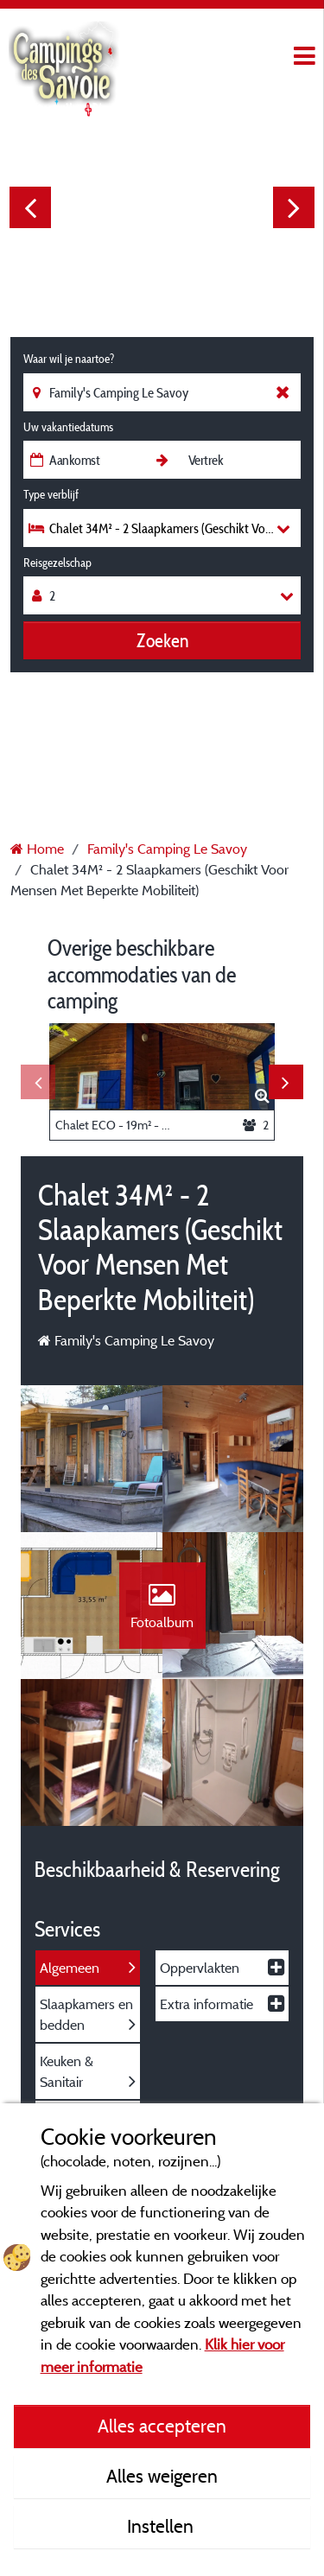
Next (293, 207)
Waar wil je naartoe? (68, 358)
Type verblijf (51, 494)
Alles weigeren (162, 2476)
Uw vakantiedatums (68, 427)
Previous (30, 207)
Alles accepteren (162, 2425)
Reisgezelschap (57, 562)
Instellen (162, 2526)
